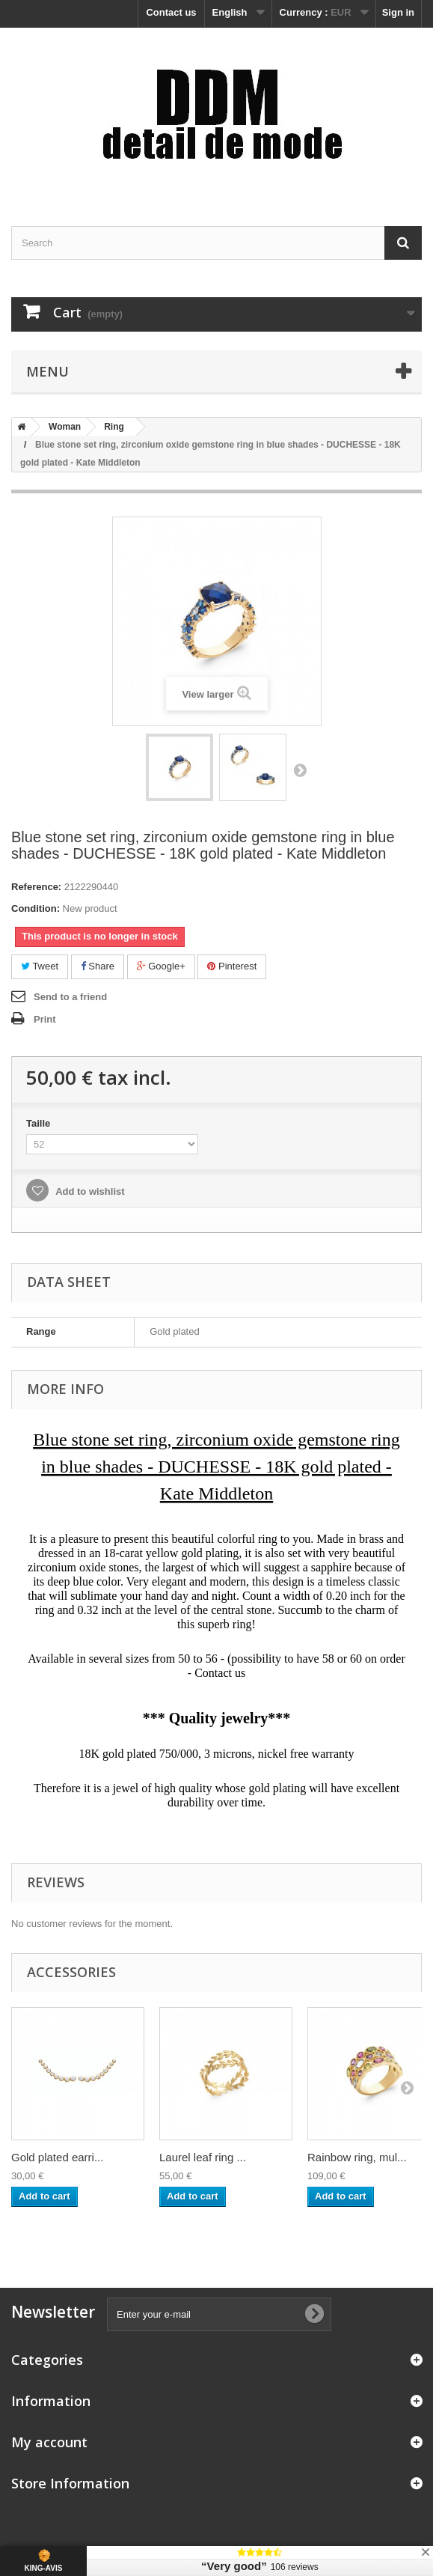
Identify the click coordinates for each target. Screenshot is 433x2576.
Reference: (36, 886)
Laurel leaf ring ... (202, 2157)
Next (299, 769)
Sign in (398, 12)
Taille (39, 1123)
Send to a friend (70, 996)
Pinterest (232, 966)
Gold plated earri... (57, 2157)
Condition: (35, 908)
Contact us (171, 12)
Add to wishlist (89, 1191)
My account (49, 2442)
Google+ (161, 966)
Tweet (39, 966)
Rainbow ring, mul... (357, 2157)
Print (45, 1019)
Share (97, 966)
